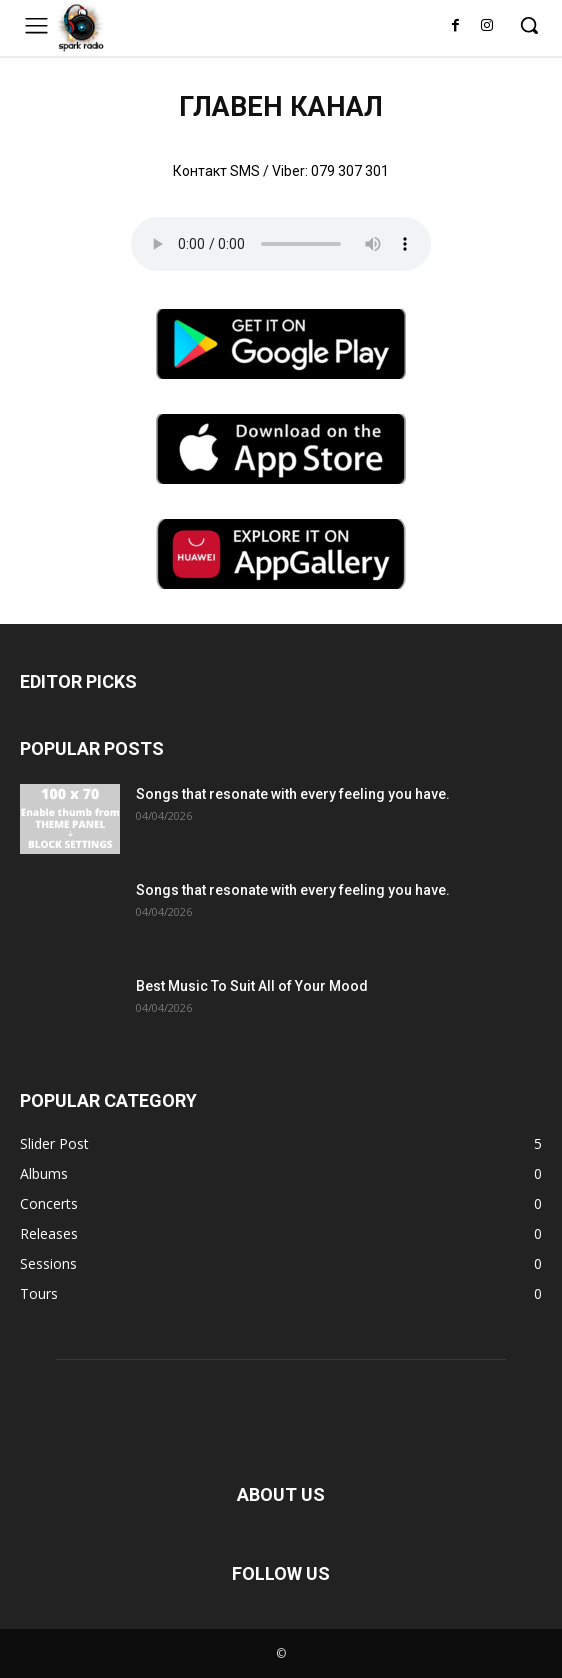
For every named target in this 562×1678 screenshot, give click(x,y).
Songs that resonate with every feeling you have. (293, 794)
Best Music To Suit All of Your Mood (252, 986)
